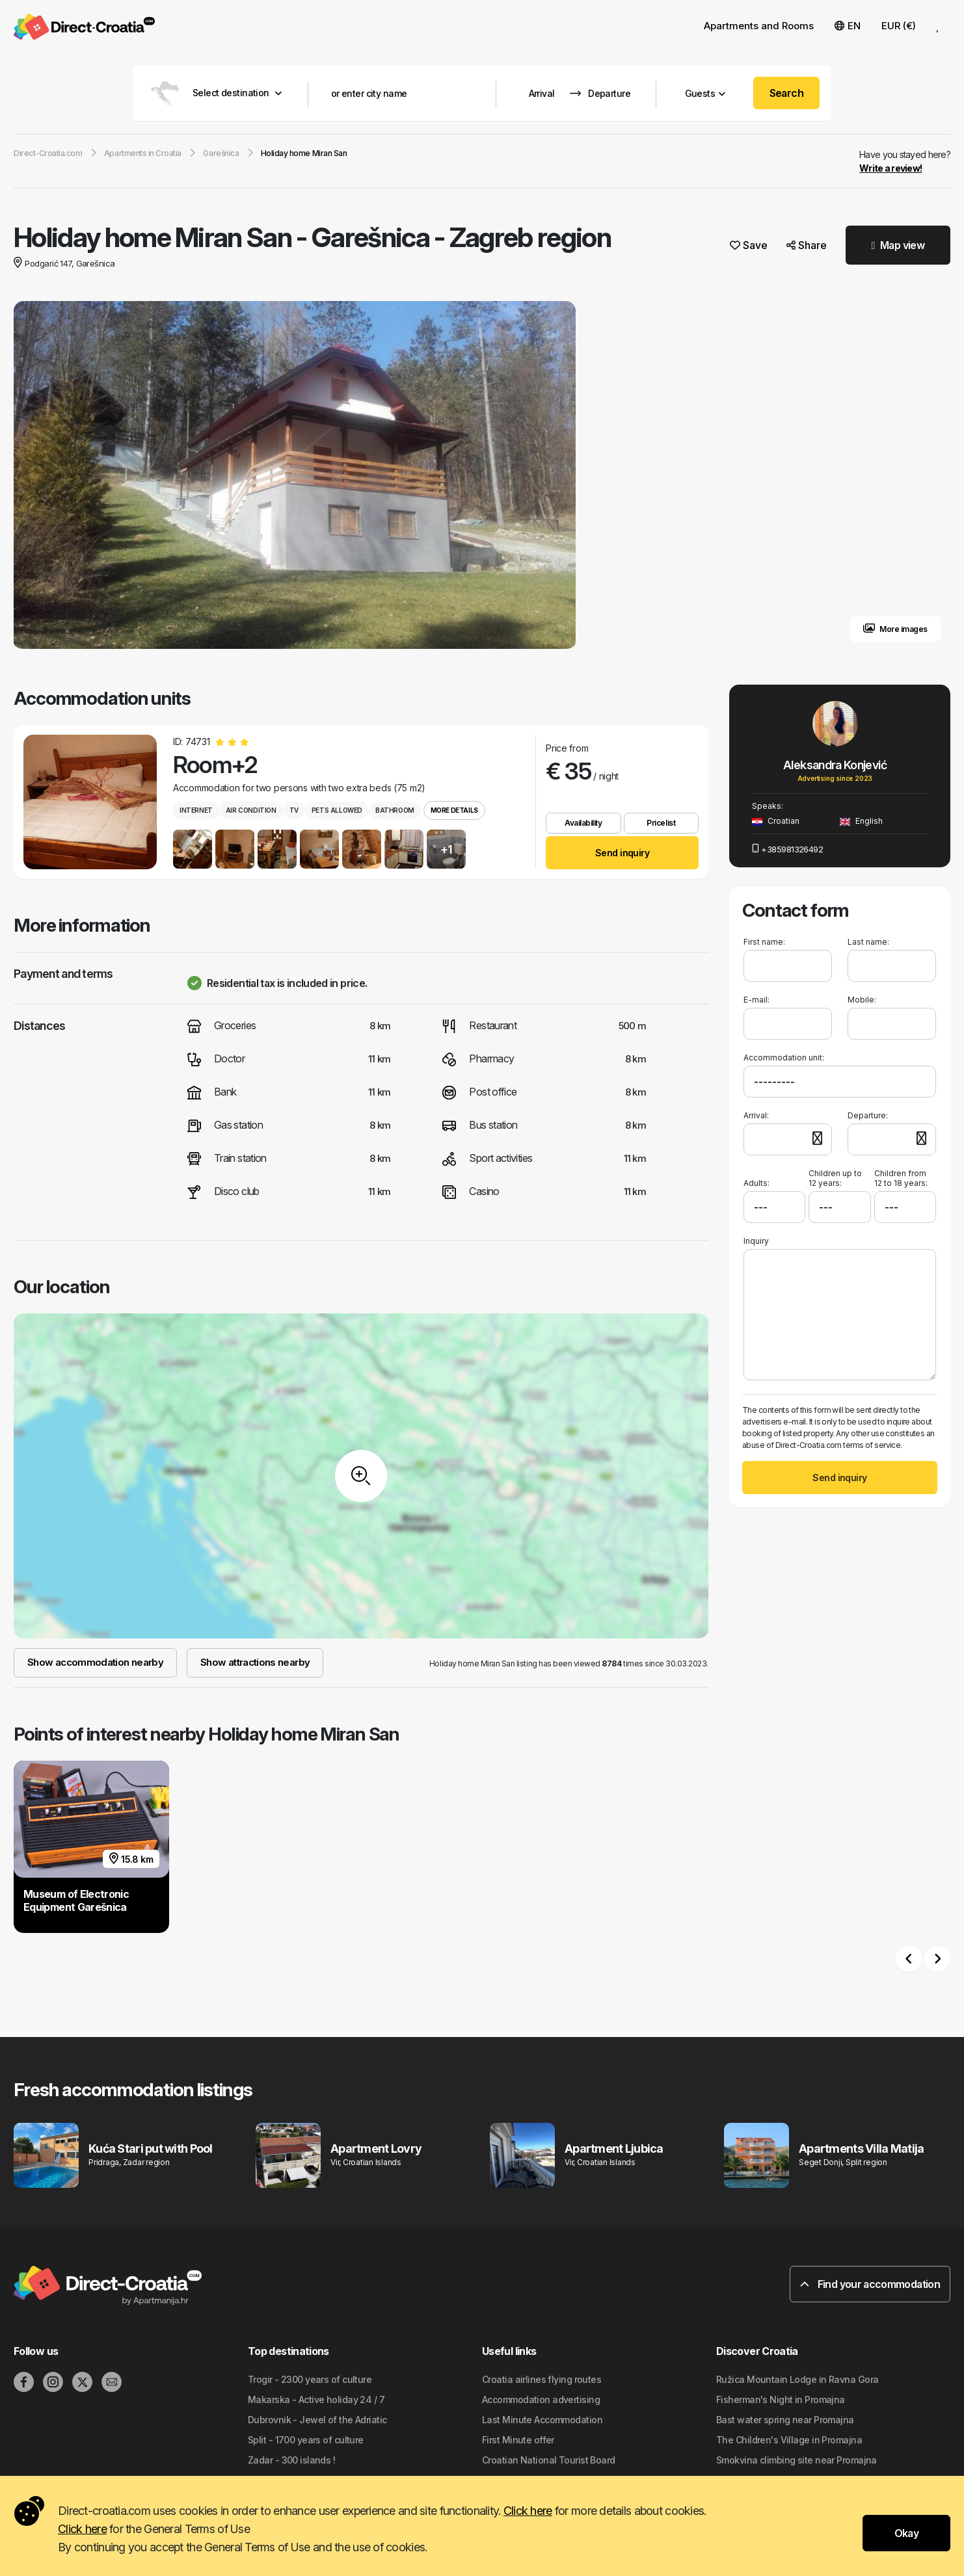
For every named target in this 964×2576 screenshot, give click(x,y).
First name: (764, 942)
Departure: (868, 1115)
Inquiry (756, 1241)
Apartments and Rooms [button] (759, 26)
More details (454, 810)
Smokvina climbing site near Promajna (796, 2459)
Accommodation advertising (541, 2399)
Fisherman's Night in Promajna (780, 2399)
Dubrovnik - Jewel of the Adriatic (317, 2419)
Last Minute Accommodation (542, 2419)
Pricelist (661, 823)
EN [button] (848, 26)
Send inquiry (622, 852)
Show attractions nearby (255, 1662)
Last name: (868, 942)
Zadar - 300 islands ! (291, 2459)
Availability (583, 823)
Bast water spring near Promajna (785, 2419)
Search (787, 92)
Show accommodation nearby (95, 1662)
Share (806, 245)
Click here (527, 2510)
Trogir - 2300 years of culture (309, 2379)
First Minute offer (518, 2439)
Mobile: (862, 1000)
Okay (906, 2533)
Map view (898, 245)
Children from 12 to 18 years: (901, 1178)
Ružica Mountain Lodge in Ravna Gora (797, 2379)
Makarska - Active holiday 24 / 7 (316, 2399)
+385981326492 (787, 849)
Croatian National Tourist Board (548, 2459)
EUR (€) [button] (898, 26)
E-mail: (756, 1000)
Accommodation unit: (783, 1057)
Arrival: (756, 1115)
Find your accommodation (870, 2284)
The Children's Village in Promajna (789, 2439)
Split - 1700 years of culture (306, 2439)
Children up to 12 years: (835, 1178)
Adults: (756, 1178)
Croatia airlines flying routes (541, 2379)
